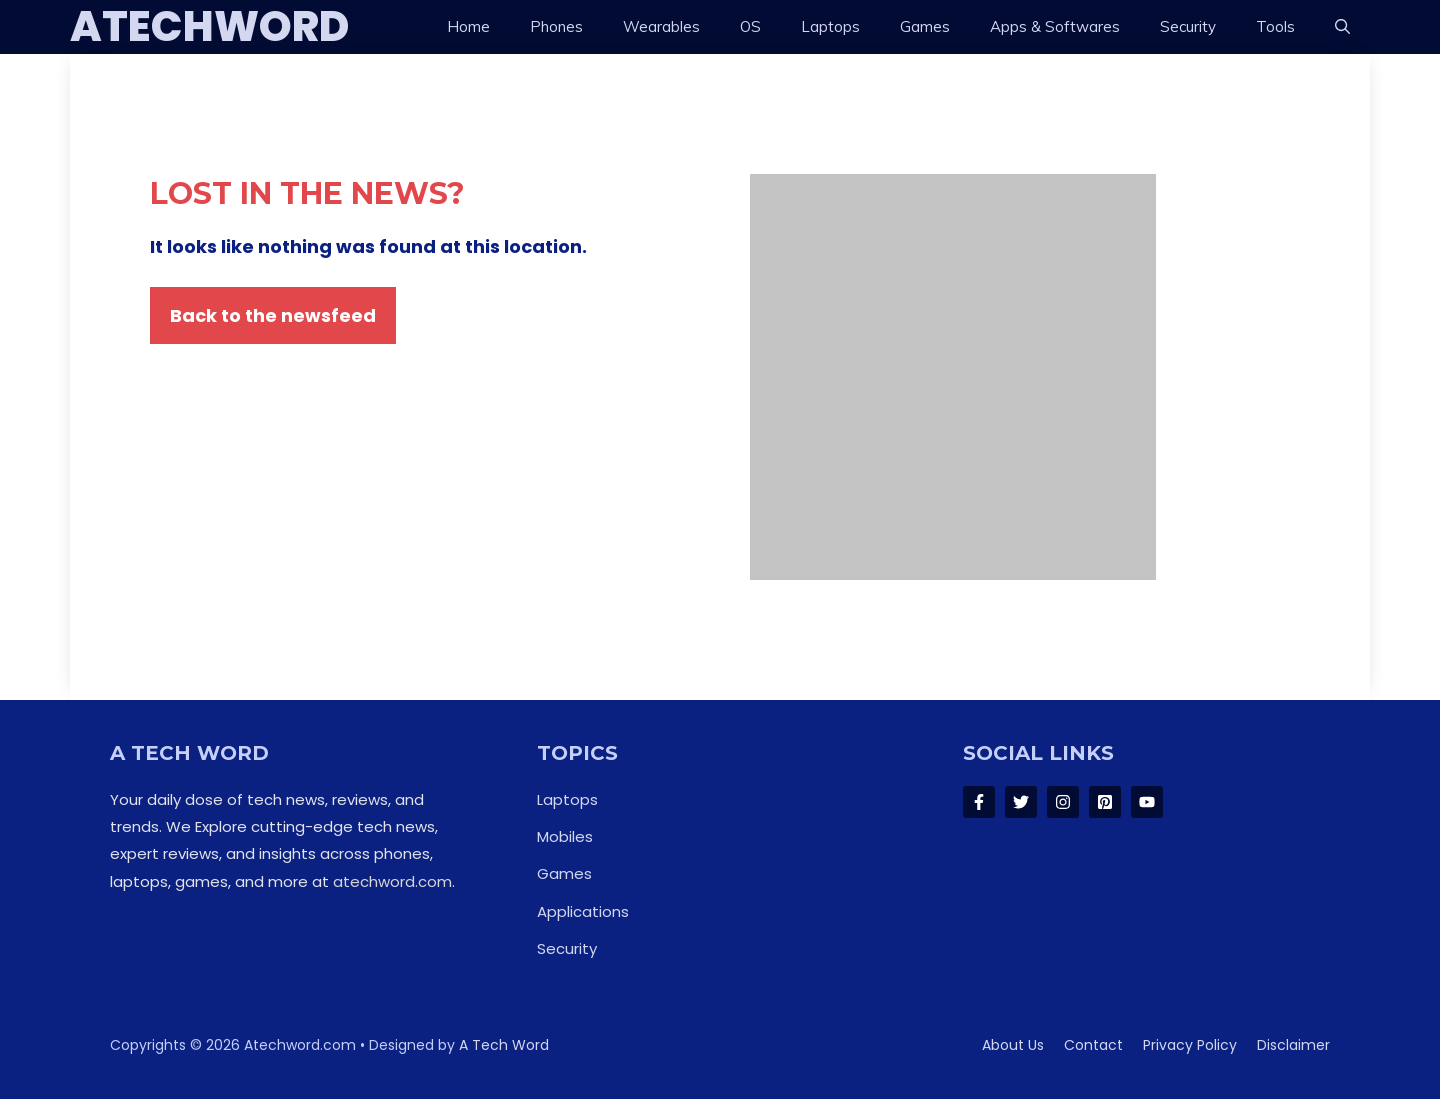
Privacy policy (1190, 1045)
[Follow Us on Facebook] (979, 802)
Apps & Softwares (1055, 26)
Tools (1275, 26)
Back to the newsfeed (273, 315)
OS (750, 26)
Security (1188, 26)
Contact (1093, 1045)
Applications (583, 911)
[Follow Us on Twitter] (1021, 802)
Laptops (830, 26)
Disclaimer (1293, 1045)
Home (468, 26)
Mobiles (565, 836)
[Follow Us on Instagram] (1063, 802)
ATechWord (209, 27)
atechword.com (392, 881)
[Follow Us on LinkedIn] (1105, 802)
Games (925, 26)
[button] (1342, 27)
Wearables (661, 26)
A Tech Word (504, 1045)
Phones (556, 26)
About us (1013, 1045)
